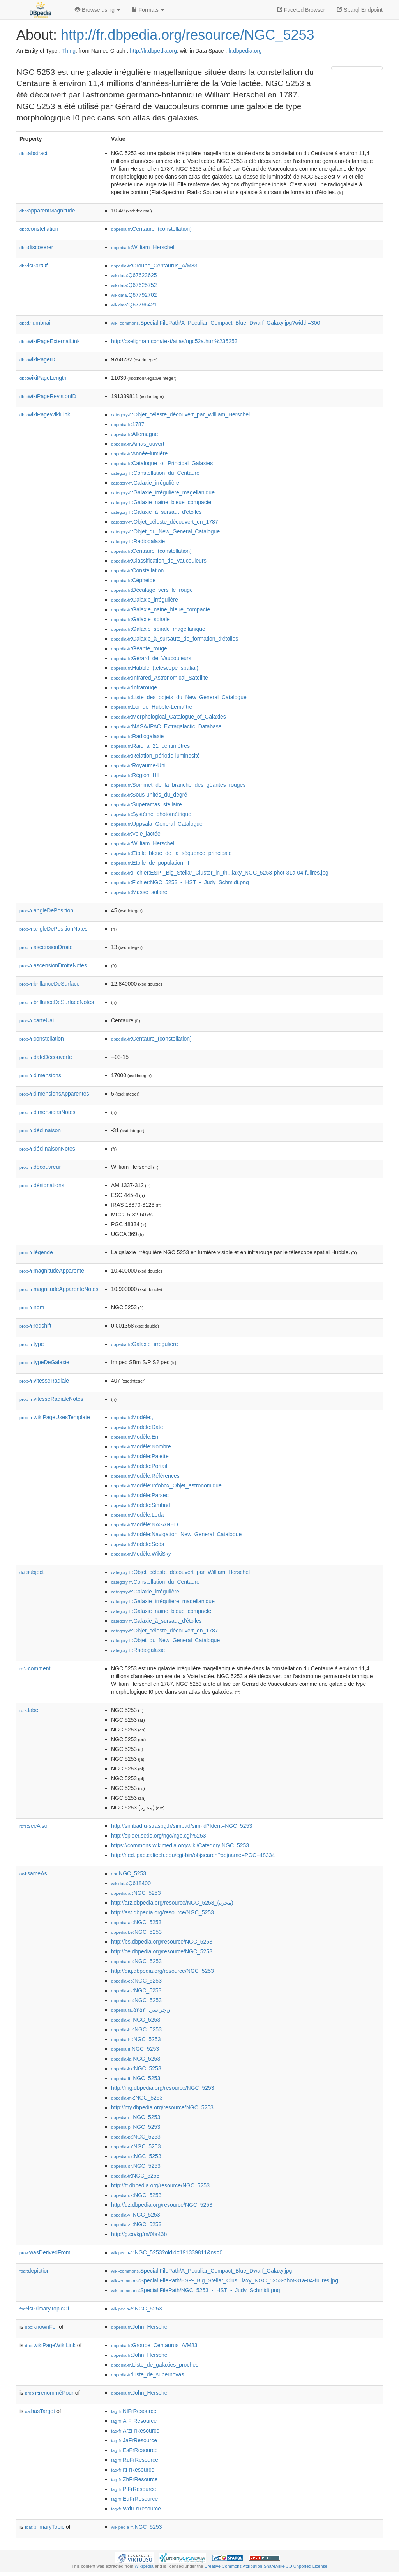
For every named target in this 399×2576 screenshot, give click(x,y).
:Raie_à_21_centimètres (150, 746)
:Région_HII (135, 775)
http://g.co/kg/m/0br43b (139, 2234)
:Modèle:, (132, 1417)
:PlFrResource (133, 2489)
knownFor (41, 2327)
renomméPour (49, 2393)
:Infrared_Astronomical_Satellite (159, 678)
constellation (38, 229)
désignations (41, 1185)
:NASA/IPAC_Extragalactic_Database (166, 726)
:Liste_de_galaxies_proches (154, 2365)
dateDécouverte (45, 1057)
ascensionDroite (45, 947)
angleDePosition (46, 910)
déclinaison (40, 1130)
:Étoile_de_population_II (150, 863)
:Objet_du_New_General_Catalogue (165, 531)
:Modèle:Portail (139, 1466)
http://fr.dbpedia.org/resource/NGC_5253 (187, 35)
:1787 (127, 424)
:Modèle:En (134, 1437)
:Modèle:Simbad (140, 1505)
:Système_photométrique (151, 814)
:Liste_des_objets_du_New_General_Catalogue (179, 697)
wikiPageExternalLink (49, 341)
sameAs (33, 1873)
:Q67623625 (134, 275)
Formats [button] (148, 10)
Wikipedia (144, 2566)
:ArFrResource (134, 2421)
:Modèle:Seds (137, 1544)
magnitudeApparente (51, 1271)
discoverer (36, 247)
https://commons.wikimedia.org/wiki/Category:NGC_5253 (180, 1845)
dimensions (40, 1075)
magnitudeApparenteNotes (59, 1289)
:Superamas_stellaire (146, 804)
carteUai (36, 1020)
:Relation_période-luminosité (155, 755)
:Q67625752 (134, 285)
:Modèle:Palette (140, 1456)
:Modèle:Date (137, 1427)
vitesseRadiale (44, 1380)
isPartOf (33, 265)
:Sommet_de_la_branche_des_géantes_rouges (178, 785)
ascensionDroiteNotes (53, 965)
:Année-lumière (139, 453)
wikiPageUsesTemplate (54, 1417)
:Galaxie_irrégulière (145, 483)
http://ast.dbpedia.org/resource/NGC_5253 (162, 1912)
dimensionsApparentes (54, 1094)
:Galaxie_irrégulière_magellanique (163, 492)
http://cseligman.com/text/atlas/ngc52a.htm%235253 (174, 341)
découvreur (40, 1167)
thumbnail (35, 323)
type (31, 1344)
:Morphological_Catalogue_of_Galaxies (168, 716)
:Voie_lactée (136, 833)
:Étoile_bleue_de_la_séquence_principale (171, 853)
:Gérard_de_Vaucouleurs (151, 658)
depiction (34, 2271)
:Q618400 (131, 1883)
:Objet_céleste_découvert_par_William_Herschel (180, 414)
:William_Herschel (142, 247)
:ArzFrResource (135, 2430)
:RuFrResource (134, 2460)
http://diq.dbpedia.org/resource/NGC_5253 (162, 1971)
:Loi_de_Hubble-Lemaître (151, 707)
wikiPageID (37, 359)
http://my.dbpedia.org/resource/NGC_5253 (162, 2107)
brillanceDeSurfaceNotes (56, 1002)
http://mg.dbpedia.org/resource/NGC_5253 (162, 2088)
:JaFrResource (134, 2440)
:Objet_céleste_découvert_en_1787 (164, 522)
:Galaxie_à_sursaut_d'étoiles (156, 512)
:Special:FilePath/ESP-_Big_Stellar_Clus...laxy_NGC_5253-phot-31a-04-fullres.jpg (224, 2280)
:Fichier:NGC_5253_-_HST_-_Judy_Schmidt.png (180, 882)
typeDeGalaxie (44, 1362)
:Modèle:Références (145, 1476)
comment (34, 1668)
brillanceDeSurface (49, 984)
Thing (69, 51)
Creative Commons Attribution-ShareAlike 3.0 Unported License (265, 2566)
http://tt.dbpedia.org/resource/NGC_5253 (160, 2185)
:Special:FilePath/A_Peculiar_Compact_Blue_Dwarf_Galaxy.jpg (201, 2271)
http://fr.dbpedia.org (153, 51)
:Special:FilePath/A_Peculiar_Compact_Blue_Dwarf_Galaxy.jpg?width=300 (215, 323)
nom (31, 1307)
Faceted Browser (301, 10)
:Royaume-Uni (138, 765)
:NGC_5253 (128, 1873)
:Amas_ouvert (137, 444)
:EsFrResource (134, 2450)
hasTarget (40, 2411)
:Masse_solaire (139, 892)
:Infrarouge (134, 687)
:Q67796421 (134, 304)
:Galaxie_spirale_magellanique (158, 629)
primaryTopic (44, 2527)
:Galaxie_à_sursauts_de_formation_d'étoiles (174, 639)
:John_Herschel (140, 2327)
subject (31, 1572)
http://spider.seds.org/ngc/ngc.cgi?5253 (158, 1835)
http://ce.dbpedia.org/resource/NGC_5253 (161, 1951)
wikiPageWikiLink (44, 414)
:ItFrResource (132, 2469)
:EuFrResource (134, 2499)
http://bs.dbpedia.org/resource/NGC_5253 (161, 1942)
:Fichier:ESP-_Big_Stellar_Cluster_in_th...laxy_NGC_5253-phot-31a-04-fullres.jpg (219, 872)
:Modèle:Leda (137, 1515)
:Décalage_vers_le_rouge (152, 590)
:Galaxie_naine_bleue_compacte (161, 502)
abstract (33, 153)
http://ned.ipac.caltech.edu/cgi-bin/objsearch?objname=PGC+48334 (193, 1855)
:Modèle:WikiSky (141, 1554)
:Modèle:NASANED (144, 1524)
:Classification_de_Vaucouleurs (159, 561)
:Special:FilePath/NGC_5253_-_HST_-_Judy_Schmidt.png (195, 2290)
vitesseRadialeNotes (51, 1399)
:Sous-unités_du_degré (149, 794)
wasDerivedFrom (45, 2252)
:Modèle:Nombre (141, 1446)
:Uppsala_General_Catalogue (157, 824)
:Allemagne (134, 434)
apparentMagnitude (47, 210)
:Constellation (137, 570)
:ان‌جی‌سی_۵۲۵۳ (141, 2010)
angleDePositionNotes (53, 929)
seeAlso (33, 1826)
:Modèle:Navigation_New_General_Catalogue (176, 1534)
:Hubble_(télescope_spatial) (154, 668)
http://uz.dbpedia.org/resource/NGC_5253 (161, 2205)
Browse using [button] (97, 10)
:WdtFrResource (136, 2508)
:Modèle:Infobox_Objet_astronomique (166, 1485)
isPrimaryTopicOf (44, 2308)
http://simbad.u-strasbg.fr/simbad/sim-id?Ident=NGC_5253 (181, 1826)
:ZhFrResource (134, 2479)
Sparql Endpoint (360, 10)
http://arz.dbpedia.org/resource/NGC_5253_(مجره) (172, 1903)
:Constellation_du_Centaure (155, 473)
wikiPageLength (43, 378)
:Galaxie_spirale (140, 619)
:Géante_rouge (139, 648)
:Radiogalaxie (138, 541)
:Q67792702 (134, 295)
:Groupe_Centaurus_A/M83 (154, 265)
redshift (35, 1326)
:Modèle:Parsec (140, 1495)
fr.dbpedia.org (245, 51)
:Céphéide (133, 580)
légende (36, 1252)
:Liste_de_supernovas (147, 2374)
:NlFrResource (133, 2411)
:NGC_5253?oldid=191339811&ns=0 (166, 2252)
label (29, 1710)
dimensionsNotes (47, 1112)
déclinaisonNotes (47, 1148)
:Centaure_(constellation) (151, 229)
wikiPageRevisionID (47, 396)
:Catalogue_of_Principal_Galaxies (162, 463)
